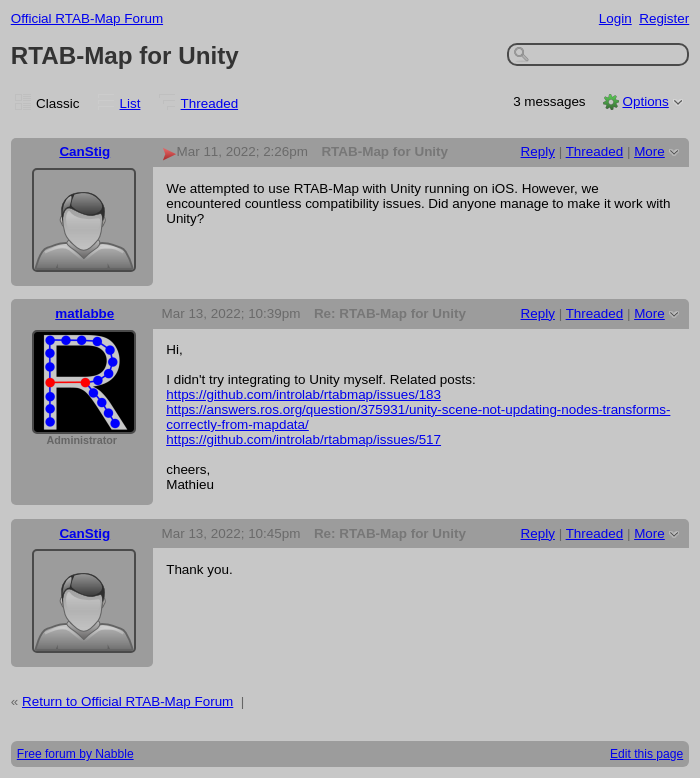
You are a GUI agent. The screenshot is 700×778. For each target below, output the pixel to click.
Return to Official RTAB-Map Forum (127, 701)
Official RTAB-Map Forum (87, 18)
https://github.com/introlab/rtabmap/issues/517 (303, 439)
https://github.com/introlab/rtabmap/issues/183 (303, 394)
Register (664, 18)
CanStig (84, 151)
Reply (538, 151)
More (649, 151)
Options (645, 101)
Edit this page (646, 754)
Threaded (210, 103)
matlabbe (84, 313)
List (130, 103)
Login (615, 18)
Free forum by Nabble (75, 754)
